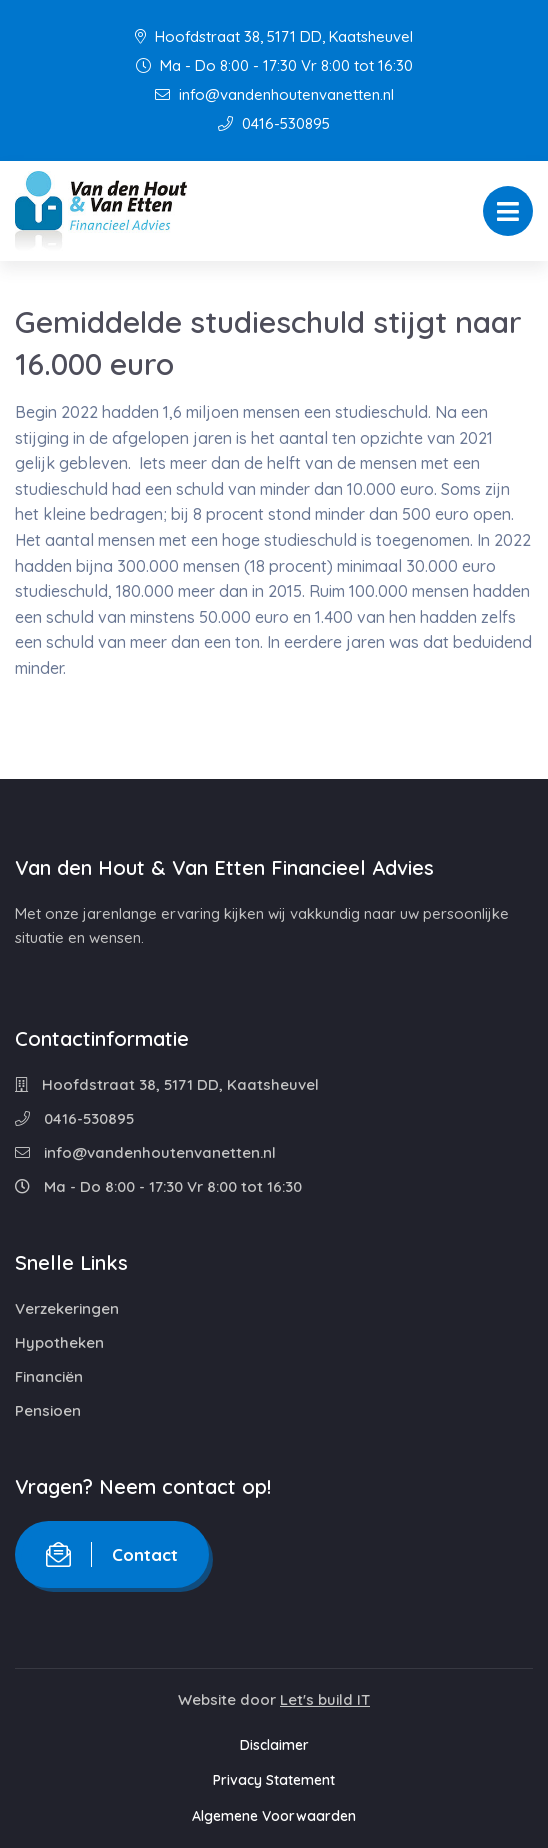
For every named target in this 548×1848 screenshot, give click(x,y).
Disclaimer (274, 1745)
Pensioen (48, 1410)
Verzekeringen (67, 1308)
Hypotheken (59, 1342)
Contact (112, 1554)
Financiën (49, 1376)
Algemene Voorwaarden (274, 1816)
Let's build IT (325, 1699)
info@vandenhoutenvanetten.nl (274, 94)
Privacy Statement (274, 1780)
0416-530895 (274, 123)
